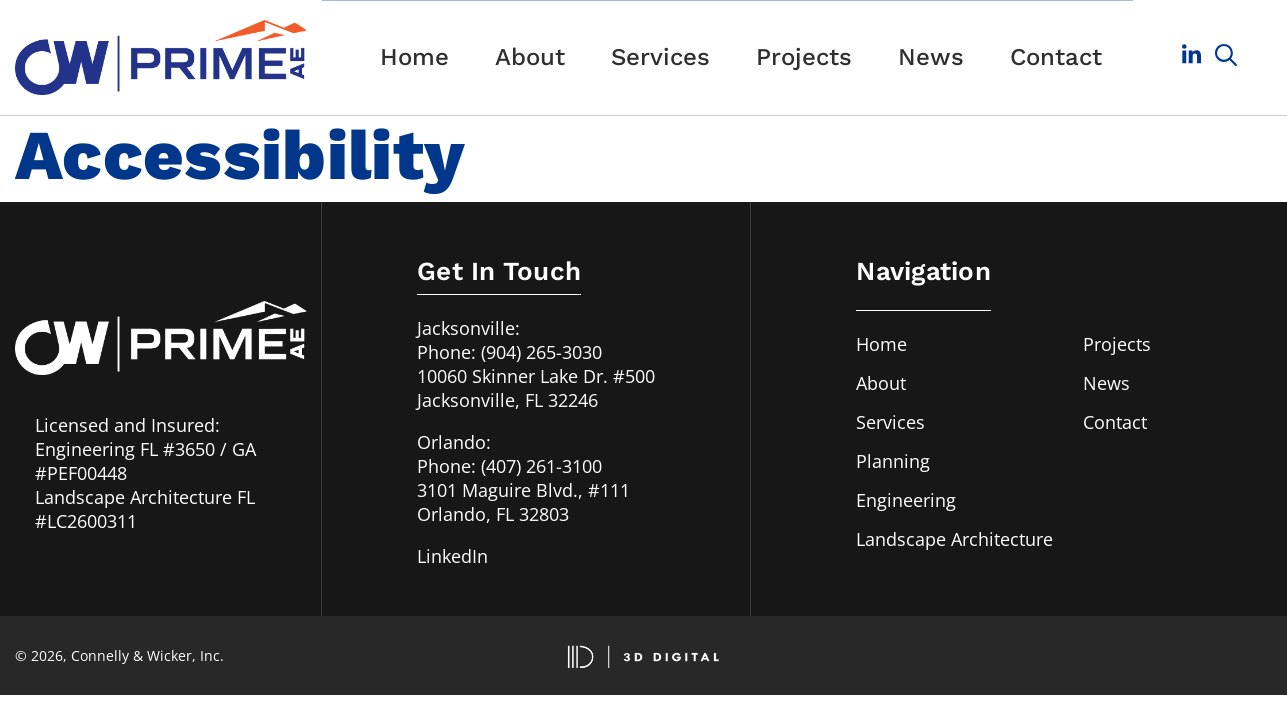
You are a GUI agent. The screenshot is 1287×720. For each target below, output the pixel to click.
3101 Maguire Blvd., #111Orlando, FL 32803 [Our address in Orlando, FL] (523, 502)
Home (414, 57)
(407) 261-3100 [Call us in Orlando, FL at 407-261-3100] (541, 466)
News (931, 57)
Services (660, 57)
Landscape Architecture (954, 539)
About (530, 57)
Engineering (906, 500)
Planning (893, 461)
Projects (804, 57)
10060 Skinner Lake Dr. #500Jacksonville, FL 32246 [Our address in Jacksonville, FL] (536, 388)
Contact (1056, 57)
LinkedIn (452, 556)
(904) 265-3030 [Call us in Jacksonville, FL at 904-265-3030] (541, 352)
